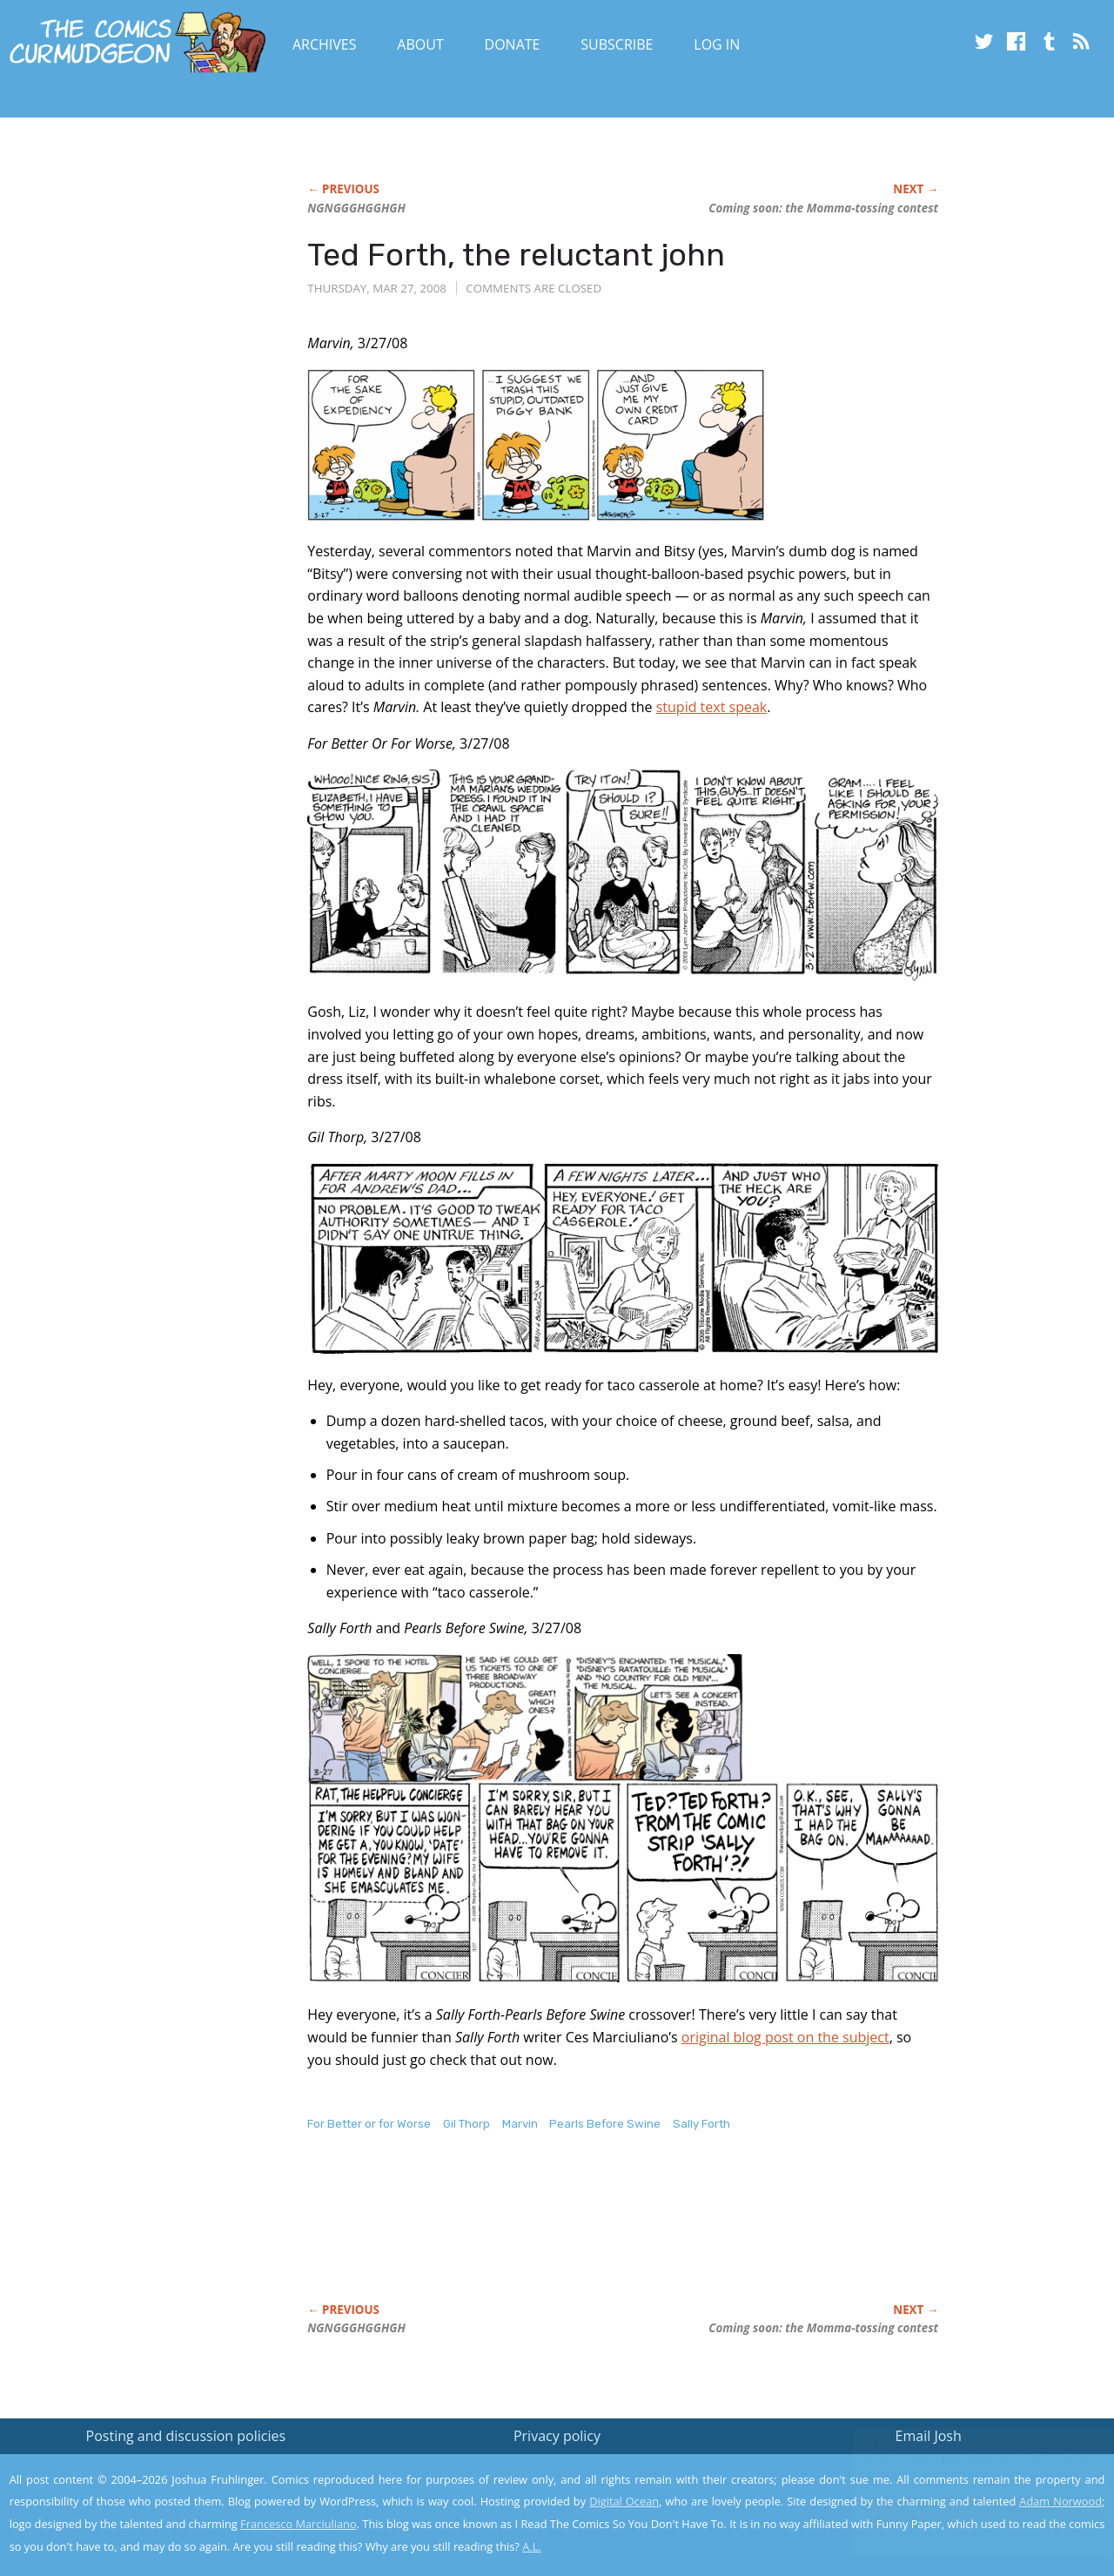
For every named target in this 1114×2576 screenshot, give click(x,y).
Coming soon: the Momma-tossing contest (823, 208)
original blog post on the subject (785, 2037)
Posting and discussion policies (186, 2435)
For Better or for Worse (369, 2123)
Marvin (520, 2123)
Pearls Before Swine (605, 2123)
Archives (324, 44)
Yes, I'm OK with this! (966, 2511)
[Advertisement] (624, 2235)
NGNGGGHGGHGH (356, 208)
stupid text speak (712, 706)
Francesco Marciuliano (298, 2524)
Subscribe (616, 44)
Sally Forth (701, 2123)
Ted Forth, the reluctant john (516, 254)
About (420, 44)
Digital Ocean (624, 2501)
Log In (717, 44)
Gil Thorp (466, 2123)
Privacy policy (557, 2435)
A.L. (531, 2546)
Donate (512, 44)
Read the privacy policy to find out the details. (958, 2467)
